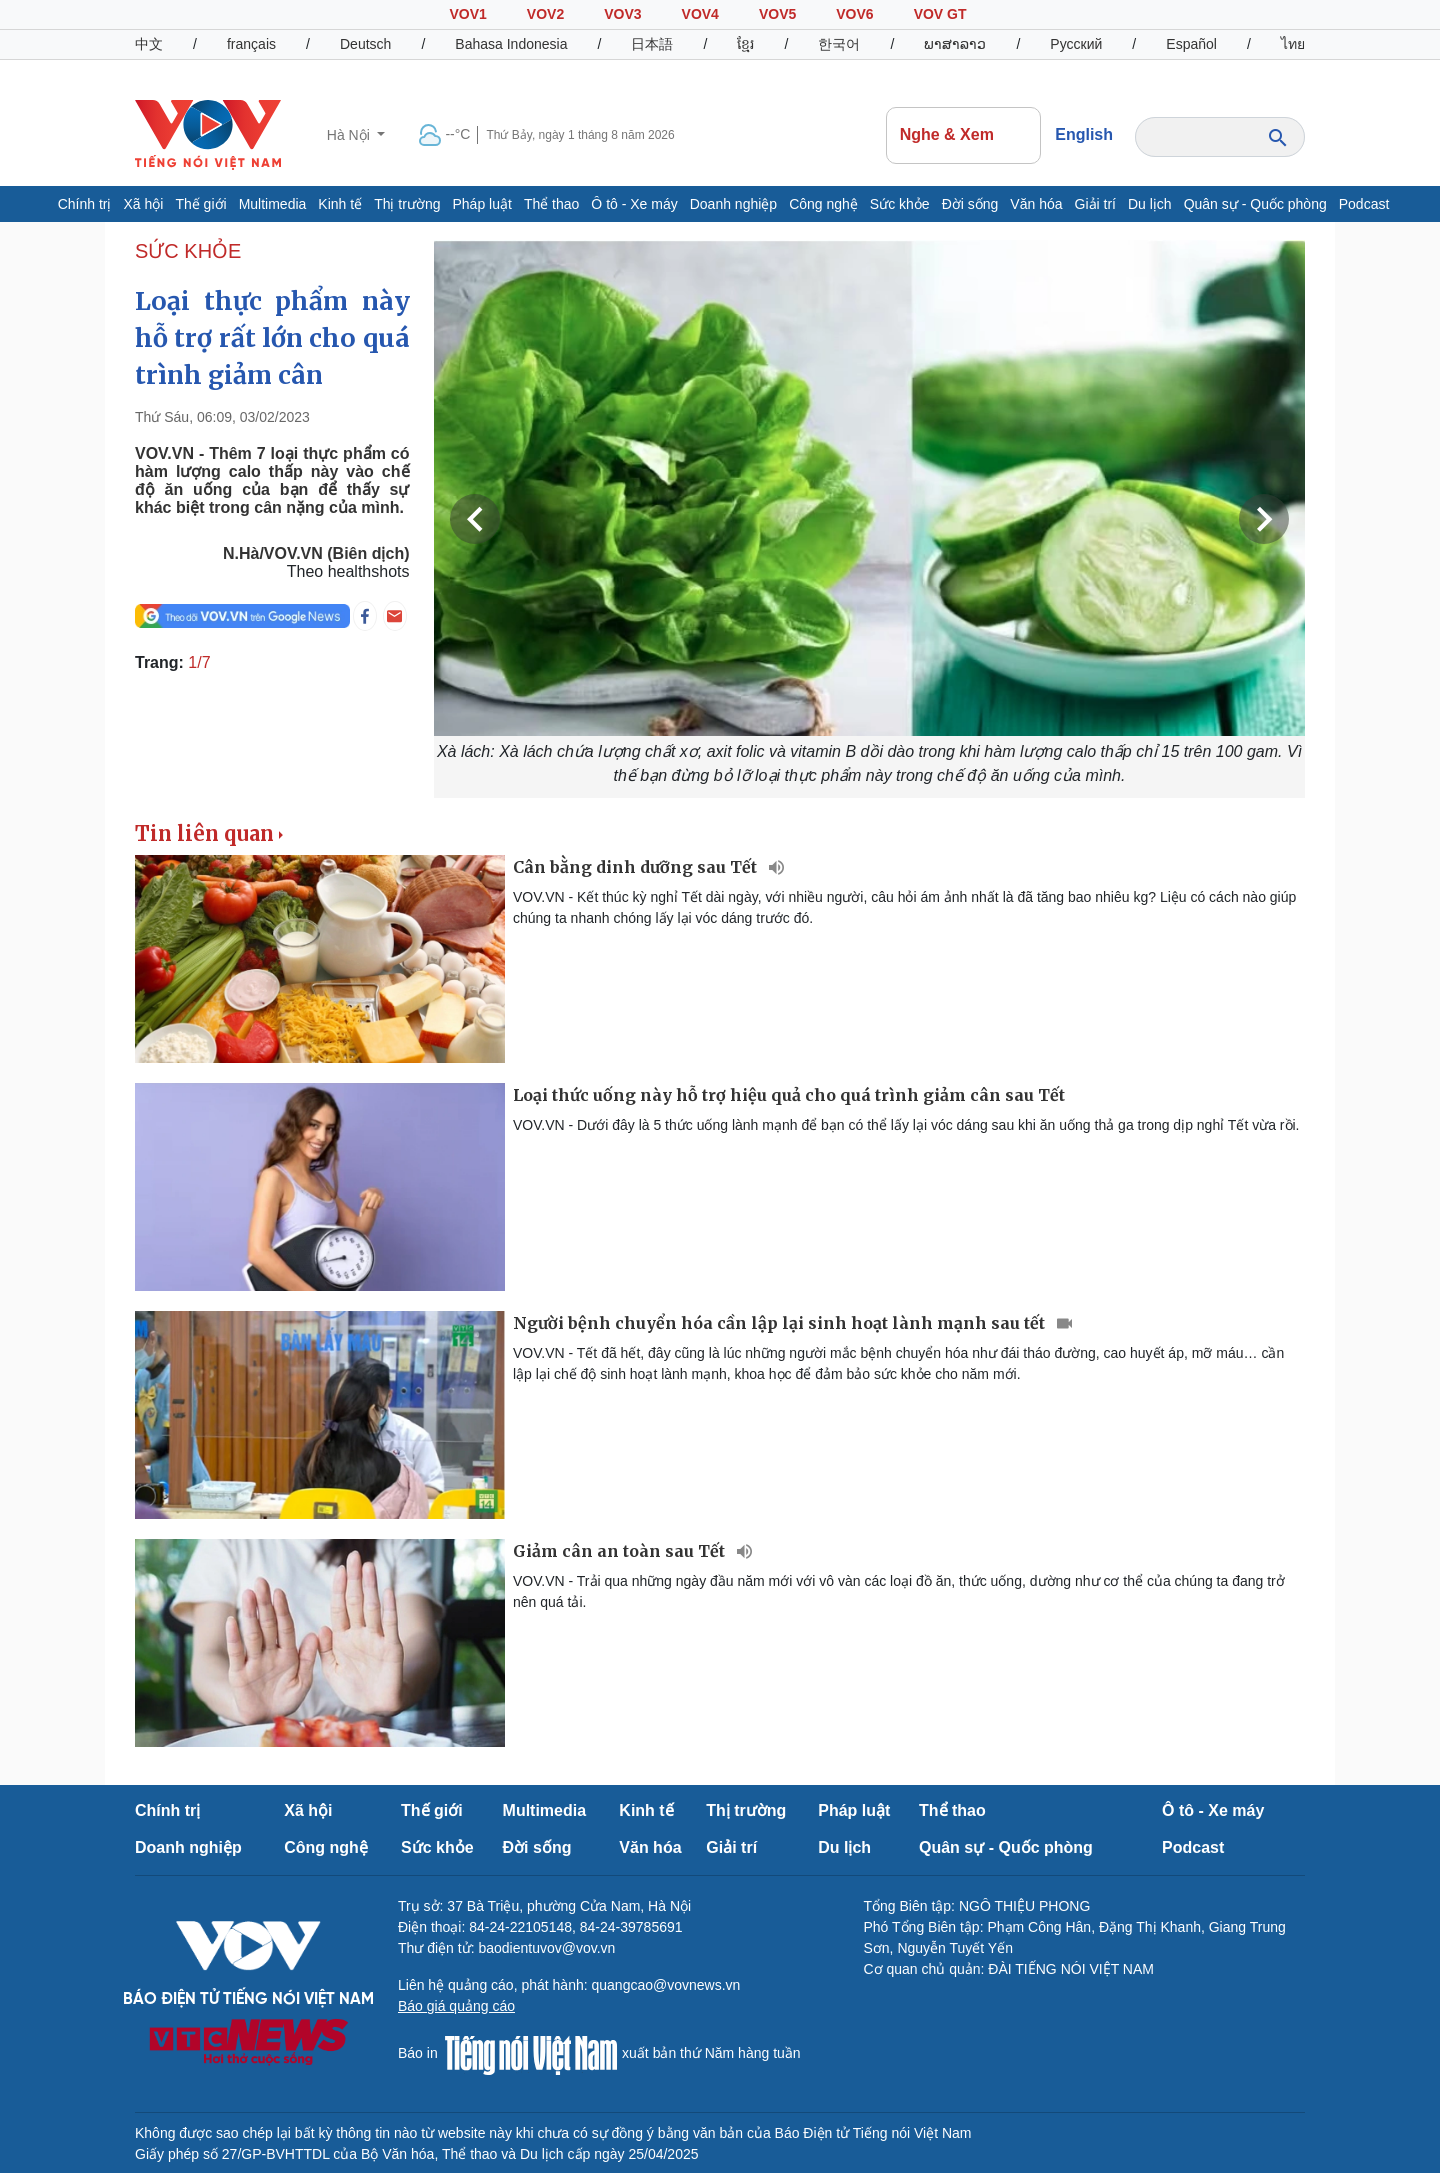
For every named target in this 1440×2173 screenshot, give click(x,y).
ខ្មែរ (745, 44)
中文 (149, 44)
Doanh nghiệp (733, 204)
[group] (870, 519)
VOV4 (700, 14)
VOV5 (777, 14)
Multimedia (273, 204)
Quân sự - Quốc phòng (1255, 204)
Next (1264, 519)
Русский (1076, 44)
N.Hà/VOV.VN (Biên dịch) (316, 553)
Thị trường (407, 204)
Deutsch (365, 44)
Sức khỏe (900, 204)
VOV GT (940, 14)
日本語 (652, 44)
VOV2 (545, 14)
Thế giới (200, 204)
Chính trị (85, 204)
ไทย (1293, 44)
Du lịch (1150, 204)
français (251, 44)
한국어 (839, 44)
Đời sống (970, 204)
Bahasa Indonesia (511, 44)
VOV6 (854, 14)
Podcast (1364, 204)
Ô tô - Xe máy (634, 204)
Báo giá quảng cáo (456, 2006)
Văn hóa (1036, 204)
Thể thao (551, 204)
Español (1191, 44)
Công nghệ (823, 204)
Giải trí (1095, 204)
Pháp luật (482, 204)
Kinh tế (340, 204)
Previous (475, 519)
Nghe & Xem (964, 135)
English (1084, 134)
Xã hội (143, 204)
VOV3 (622, 14)
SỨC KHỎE (188, 251)
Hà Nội (350, 135)
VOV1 (467, 14)
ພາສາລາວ (955, 44)
